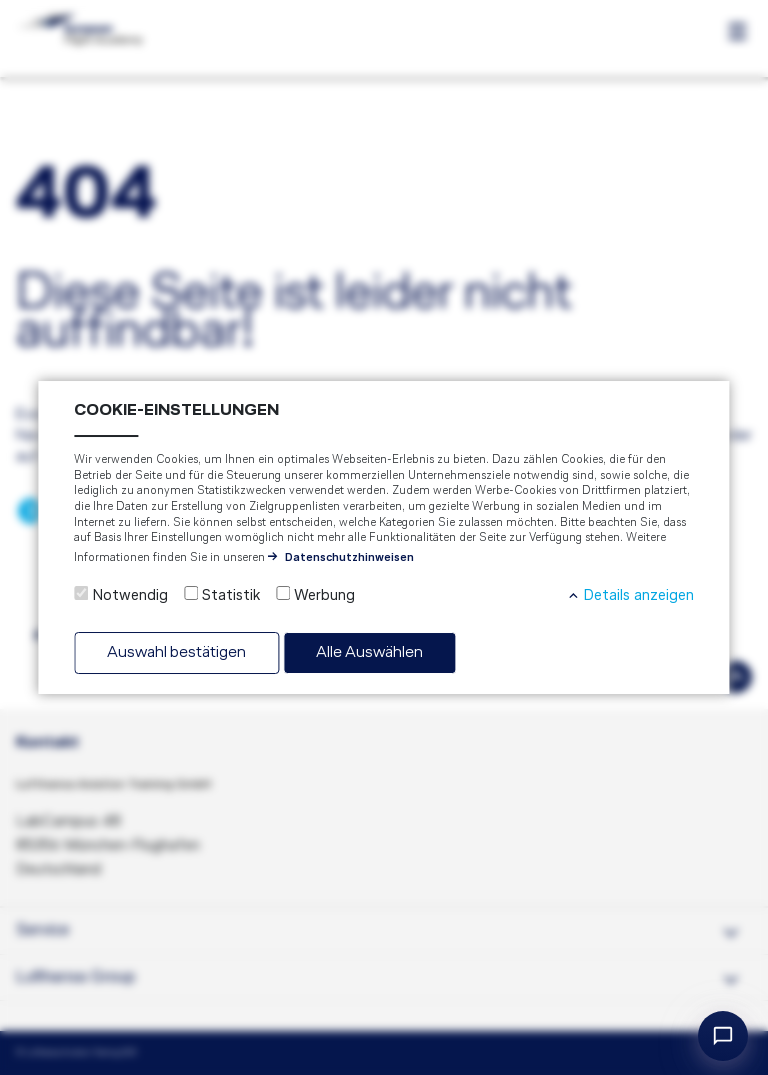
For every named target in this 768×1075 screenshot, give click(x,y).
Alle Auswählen (369, 653)
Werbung (324, 596)
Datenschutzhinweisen (349, 558)
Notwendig (130, 596)
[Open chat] (723, 1036)
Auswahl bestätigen (176, 653)
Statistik (231, 596)
